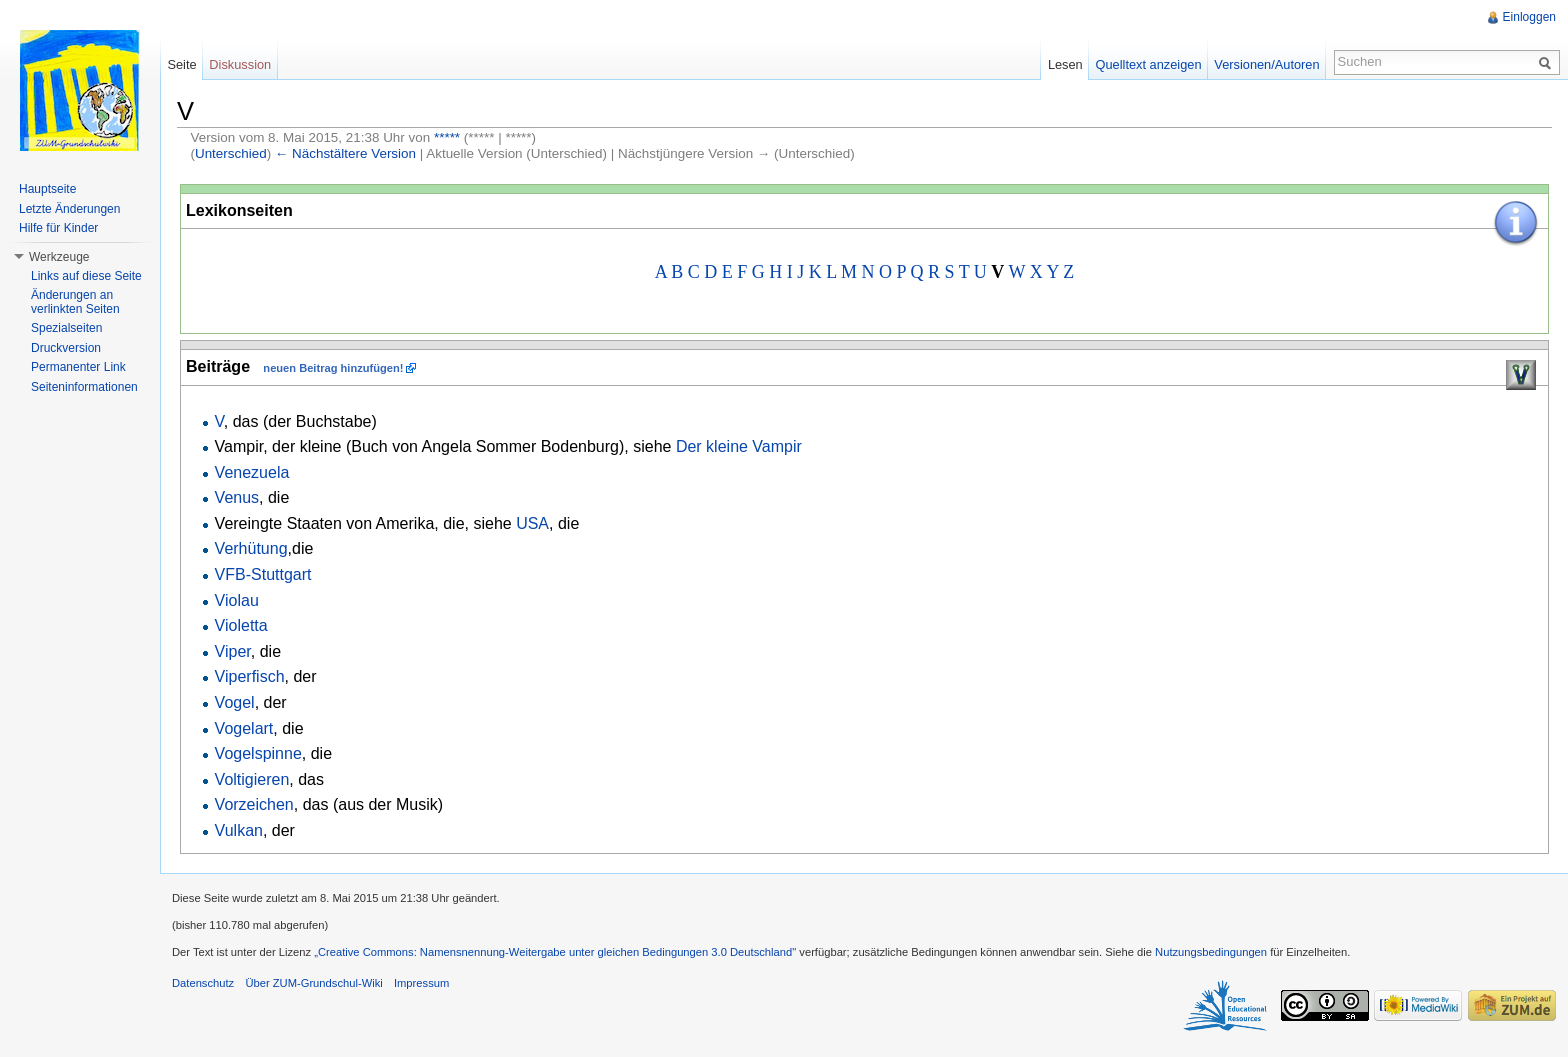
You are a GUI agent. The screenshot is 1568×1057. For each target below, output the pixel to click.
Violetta (241, 625)
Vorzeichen (254, 804)
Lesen (1065, 64)
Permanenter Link (78, 367)
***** (447, 137)
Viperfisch (250, 676)
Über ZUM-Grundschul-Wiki (313, 983)
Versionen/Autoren (1266, 64)
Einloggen (1529, 17)
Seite (181, 64)
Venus (237, 497)
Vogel (235, 702)
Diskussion (240, 64)
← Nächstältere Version (345, 153)
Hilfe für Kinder (58, 228)
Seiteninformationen (84, 387)
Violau (237, 600)
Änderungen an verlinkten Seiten (75, 302)
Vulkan (239, 830)
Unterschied (231, 153)
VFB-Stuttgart (263, 574)
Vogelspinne (258, 753)
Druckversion (66, 348)
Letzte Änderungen (69, 209)
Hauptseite (47, 189)
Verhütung (251, 548)
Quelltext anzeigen (1149, 64)
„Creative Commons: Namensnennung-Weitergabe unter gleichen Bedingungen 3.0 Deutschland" (555, 952)
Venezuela (252, 472)
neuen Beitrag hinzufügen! (333, 368)
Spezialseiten (66, 328)
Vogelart (244, 728)
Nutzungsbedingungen (1211, 952)
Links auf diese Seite (86, 276)
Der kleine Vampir (739, 446)
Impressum (421, 983)
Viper (233, 651)
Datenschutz (203, 983)
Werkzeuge (59, 257)
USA (532, 523)
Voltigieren (252, 779)
